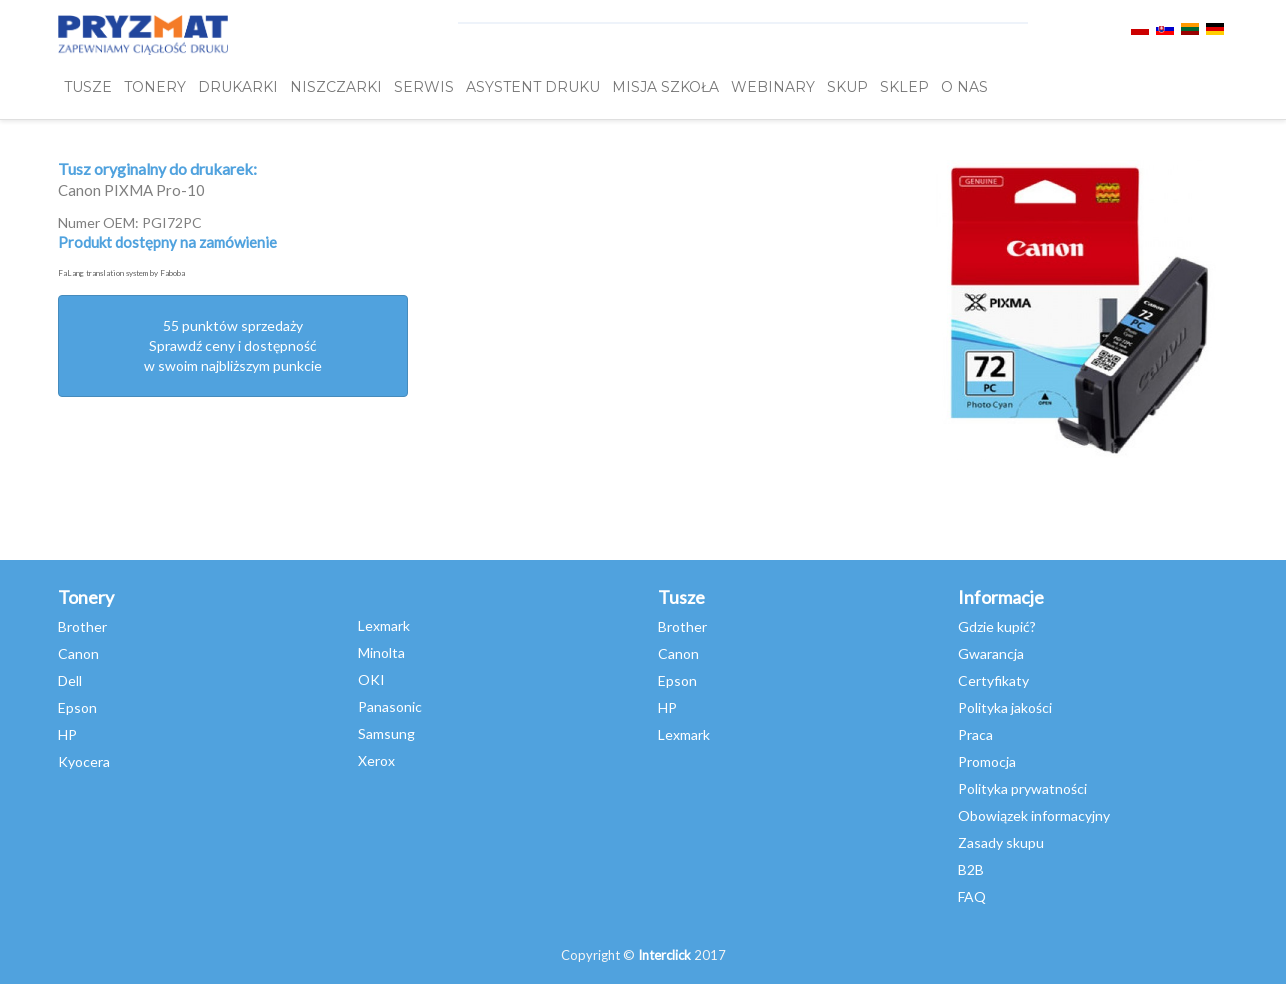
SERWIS (424, 87)
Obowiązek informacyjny (1034, 815)
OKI (371, 679)
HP (67, 734)
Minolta (381, 652)
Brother (82, 626)
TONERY (155, 87)
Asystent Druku (533, 87)
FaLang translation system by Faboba (121, 273)
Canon (78, 653)
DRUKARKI (238, 87)
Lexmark (384, 625)
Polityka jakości (1005, 707)
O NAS (964, 87)
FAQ (972, 896)
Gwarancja (991, 653)
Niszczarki (336, 87)
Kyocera (84, 761)
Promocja (987, 761)
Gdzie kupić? (997, 626)
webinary (773, 87)
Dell (70, 680)
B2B (971, 869)
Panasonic (390, 706)
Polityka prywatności (1022, 788)
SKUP (847, 87)
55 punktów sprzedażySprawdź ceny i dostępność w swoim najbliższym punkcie (233, 345)
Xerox (376, 760)
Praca (975, 734)
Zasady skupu (1001, 842)
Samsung (386, 733)
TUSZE (88, 87)
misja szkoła (665, 87)
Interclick (664, 955)
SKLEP (904, 87)
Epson (77, 707)
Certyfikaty (993, 680)
